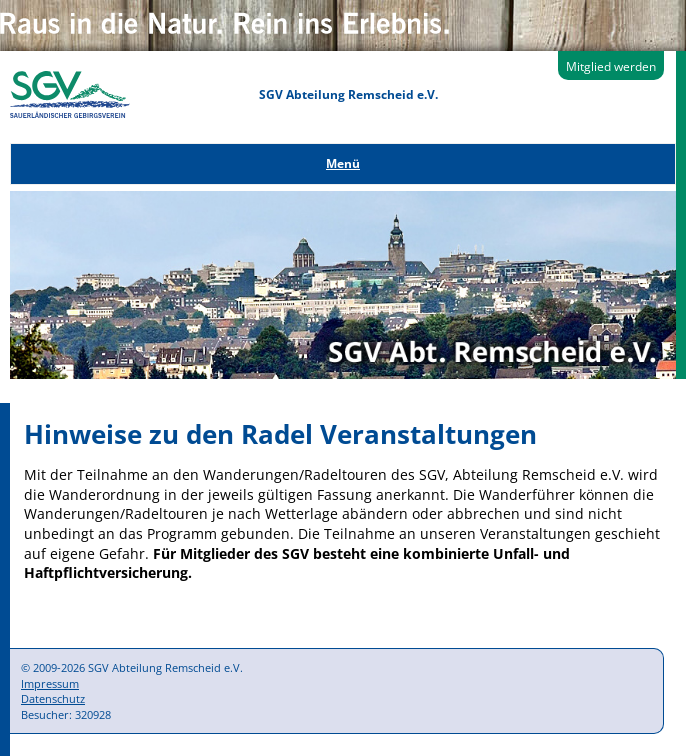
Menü (343, 163)
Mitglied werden (611, 66)
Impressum (50, 683)
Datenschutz (53, 698)
